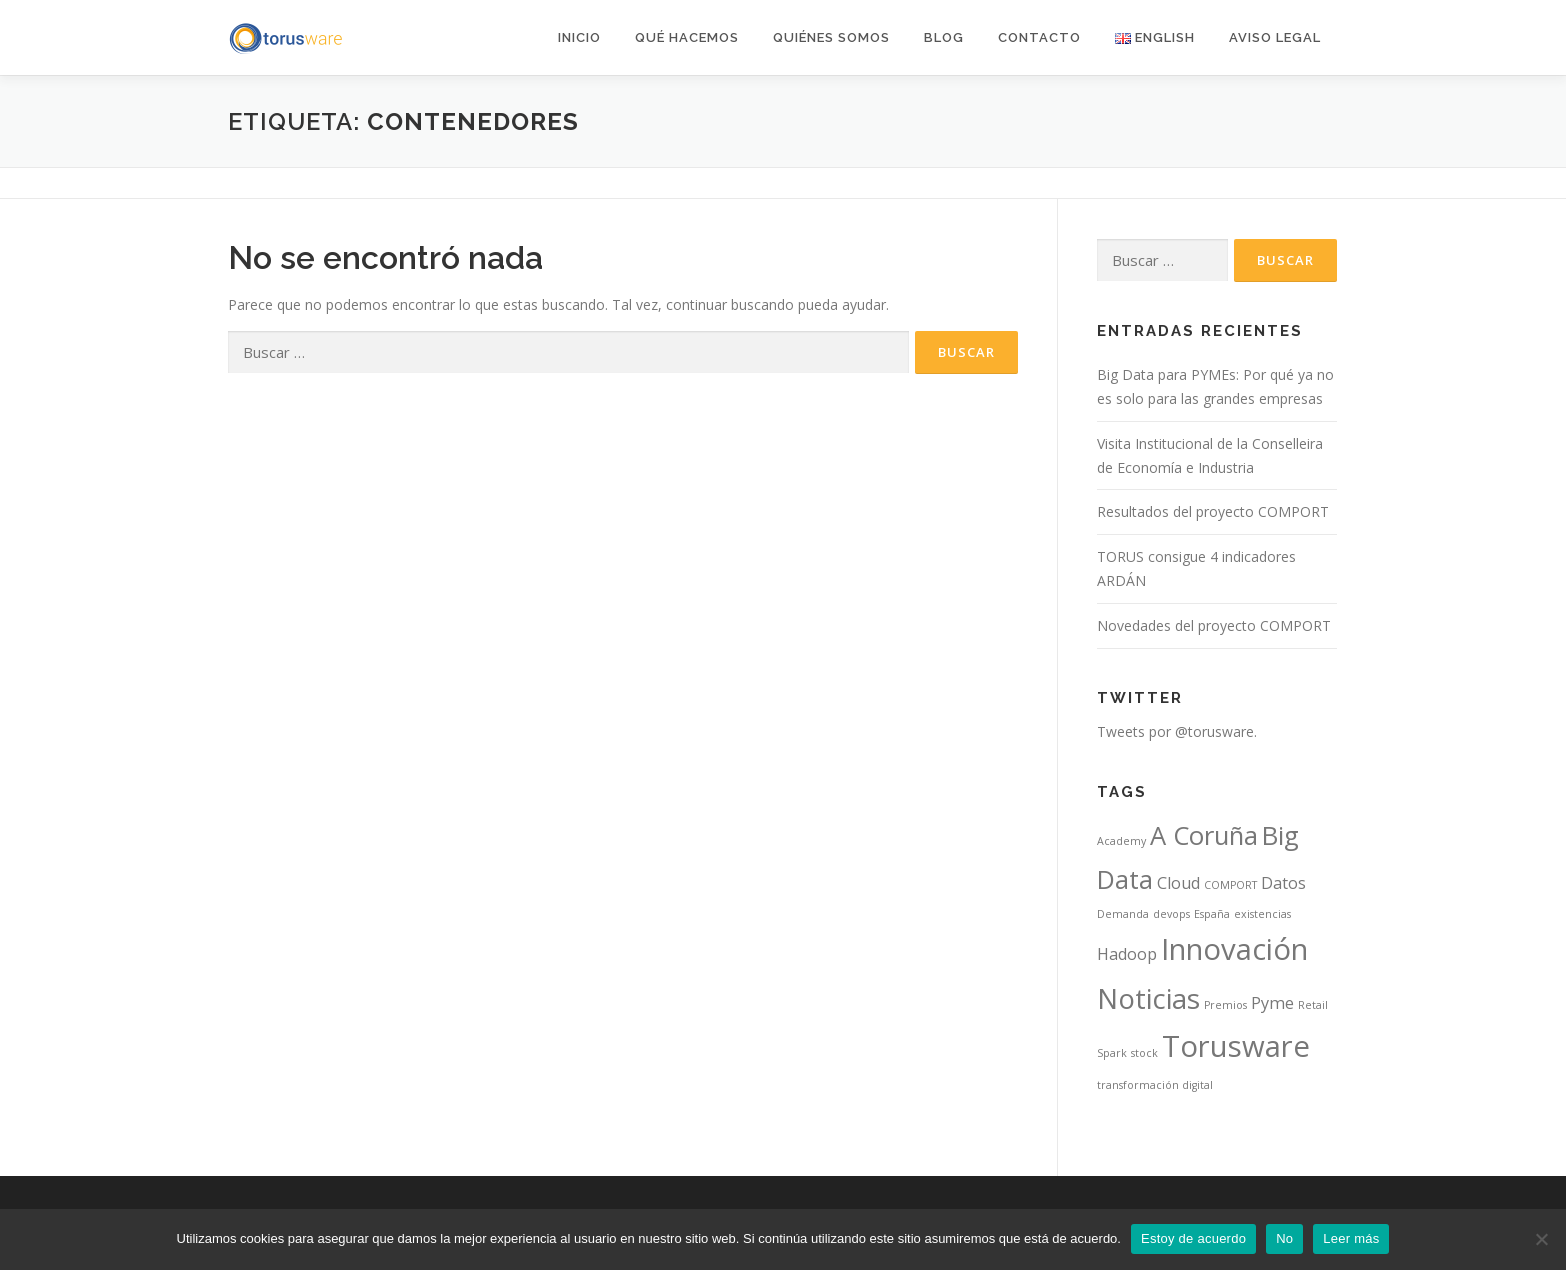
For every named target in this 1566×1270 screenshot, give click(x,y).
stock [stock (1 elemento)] (1144, 1053)
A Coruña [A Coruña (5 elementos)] (1204, 835)
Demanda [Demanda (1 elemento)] (1123, 914)
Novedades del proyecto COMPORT (1214, 625)
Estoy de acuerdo (1193, 1238)
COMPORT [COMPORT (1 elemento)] (1230, 885)
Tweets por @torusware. (1177, 731)
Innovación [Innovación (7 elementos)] (1234, 949)
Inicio (579, 37)
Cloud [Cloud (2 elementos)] (1178, 883)
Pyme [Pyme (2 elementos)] (1272, 1003)
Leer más (1351, 1238)
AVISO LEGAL (1275, 37)
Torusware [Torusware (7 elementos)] (1236, 1046)
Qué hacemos (687, 37)
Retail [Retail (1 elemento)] (1313, 1005)
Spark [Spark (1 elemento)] (1112, 1053)
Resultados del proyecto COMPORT (1213, 511)
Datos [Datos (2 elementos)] (1283, 883)
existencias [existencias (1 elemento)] (1262, 914)
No (1284, 1238)
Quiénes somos (831, 37)
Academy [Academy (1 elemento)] (1121, 841)
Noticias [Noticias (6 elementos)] (1148, 998)
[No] (1541, 1239)
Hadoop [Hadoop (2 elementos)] (1127, 954)
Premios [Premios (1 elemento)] (1225, 1005)
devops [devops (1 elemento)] (1171, 914)
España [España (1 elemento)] (1212, 914)
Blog (944, 37)
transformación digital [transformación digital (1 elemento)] (1155, 1085)
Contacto (1039, 37)
